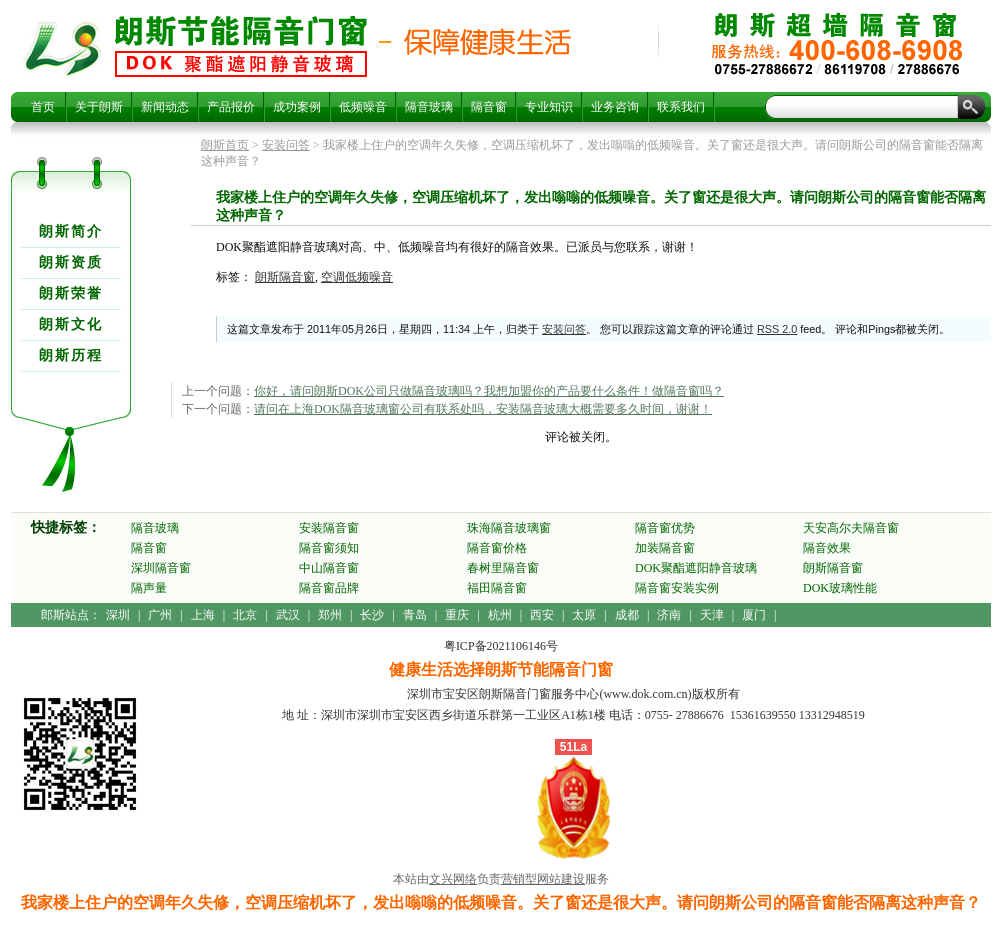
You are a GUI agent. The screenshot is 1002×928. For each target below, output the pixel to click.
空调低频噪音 (357, 277)
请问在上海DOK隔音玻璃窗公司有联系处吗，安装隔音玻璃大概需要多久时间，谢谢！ (483, 409)
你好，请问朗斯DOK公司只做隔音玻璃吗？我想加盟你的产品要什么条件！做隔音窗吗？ (489, 391)
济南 (669, 615)
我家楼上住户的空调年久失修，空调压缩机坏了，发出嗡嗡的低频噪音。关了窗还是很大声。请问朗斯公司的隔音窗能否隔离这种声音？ (241, 46)
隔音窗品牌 (329, 588)
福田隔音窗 (497, 588)
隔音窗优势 (665, 528)
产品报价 (231, 107)
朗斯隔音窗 (285, 277)
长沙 (372, 615)
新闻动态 (165, 107)
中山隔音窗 (329, 568)
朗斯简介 (71, 231)
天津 (712, 615)
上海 (203, 615)
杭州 (500, 615)
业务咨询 (615, 107)
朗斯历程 (71, 355)
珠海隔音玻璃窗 (509, 528)
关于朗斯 (99, 107)
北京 (245, 615)
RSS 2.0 (777, 329)
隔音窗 (489, 107)
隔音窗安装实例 (677, 588)
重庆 (457, 615)
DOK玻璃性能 (840, 588)
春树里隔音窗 (503, 568)
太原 (584, 615)
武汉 (288, 615)
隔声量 (149, 588)
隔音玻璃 (429, 107)
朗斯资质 (71, 262)
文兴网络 (453, 879)
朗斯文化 (71, 324)
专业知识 (549, 107)
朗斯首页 (225, 145)
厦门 (754, 615)
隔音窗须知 (329, 548)
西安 (542, 615)
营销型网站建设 (543, 879)
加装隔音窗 (665, 548)
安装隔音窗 (329, 528)
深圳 (118, 615)
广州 (160, 615)
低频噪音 (363, 107)
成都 (627, 615)
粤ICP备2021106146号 (501, 646)
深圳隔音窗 (161, 568)
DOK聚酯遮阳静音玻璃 (696, 568)
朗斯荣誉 (71, 293)
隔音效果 (827, 548)
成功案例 (297, 107)
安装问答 (286, 145)
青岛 (415, 615)
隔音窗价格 (497, 548)
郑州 (330, 615)
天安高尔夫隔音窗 (851, 528)
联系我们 (681, 107)
